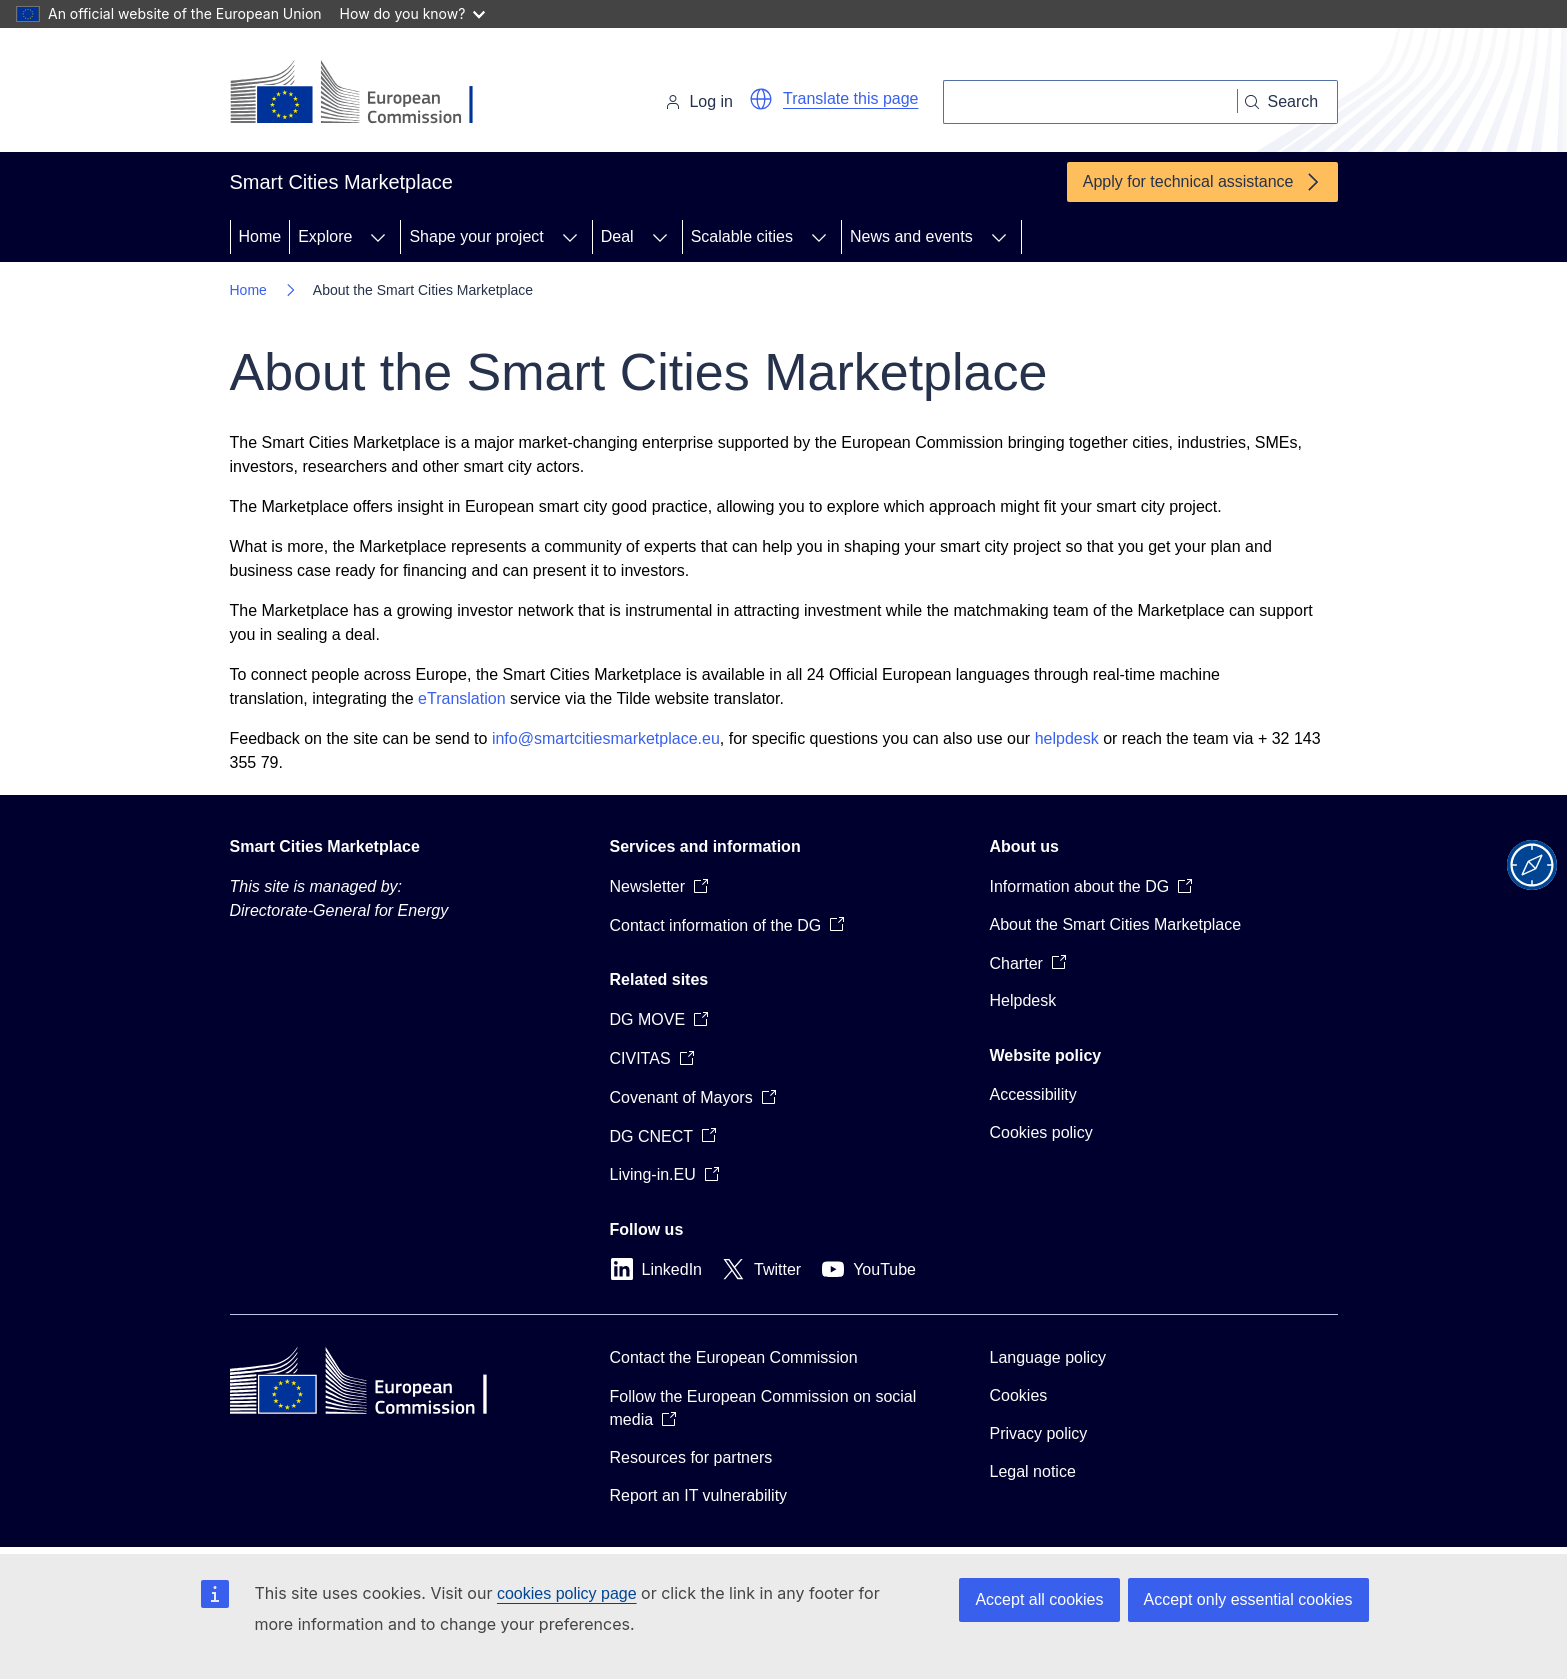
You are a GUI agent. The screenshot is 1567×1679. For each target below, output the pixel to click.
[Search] (1090, 102)
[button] (761, 99)
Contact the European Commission (734, 1357)
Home (260, 236)
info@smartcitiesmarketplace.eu (606, 738)
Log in (699, 101)
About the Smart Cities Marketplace (1116, 924)
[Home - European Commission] (367, 94)
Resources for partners (691, 1457)
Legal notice (1033, 1471)
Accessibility (1033, 1094)
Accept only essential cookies (1248, 1599)
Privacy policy (1039, 1433)
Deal (617, 236)
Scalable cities (742, 236)
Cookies (1019, 1395)
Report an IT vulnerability (699, 1495)
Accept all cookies (1039, 1599)
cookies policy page (567, 1593)
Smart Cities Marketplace (325, 846)
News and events (911, 236)
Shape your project (476, 236)
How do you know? (413, 13)
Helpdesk (1023, 1000)
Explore (325, 236)
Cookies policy (1041, 1132)
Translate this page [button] (850, 98)
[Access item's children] (378, 237)
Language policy (1048, 1357)
